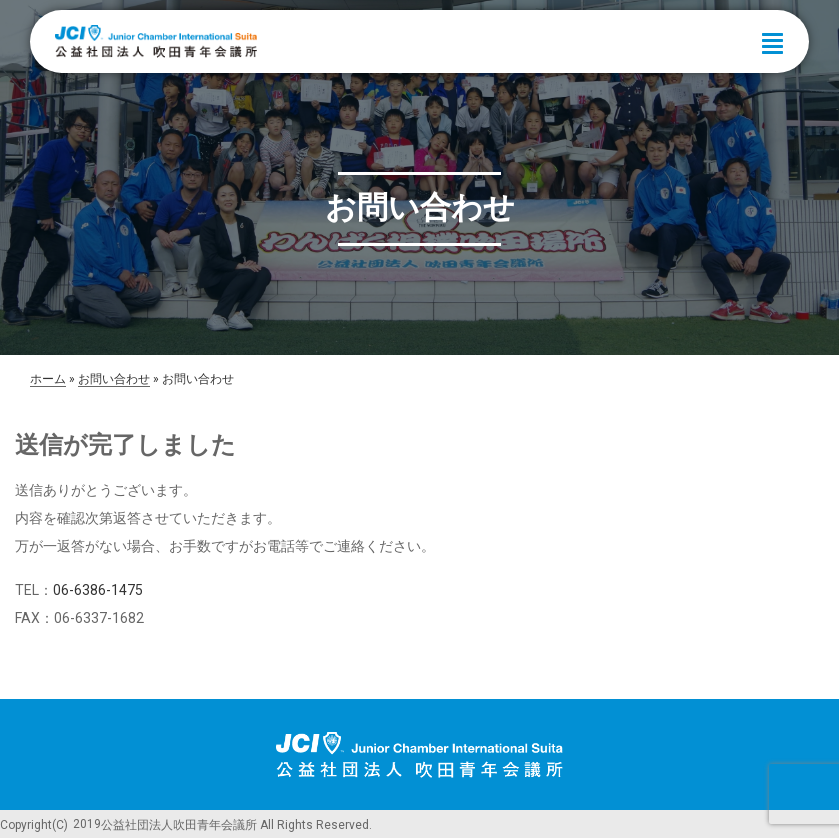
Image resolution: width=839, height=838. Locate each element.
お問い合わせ (114, 379)
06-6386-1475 (98, 590)
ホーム (48, 379)
